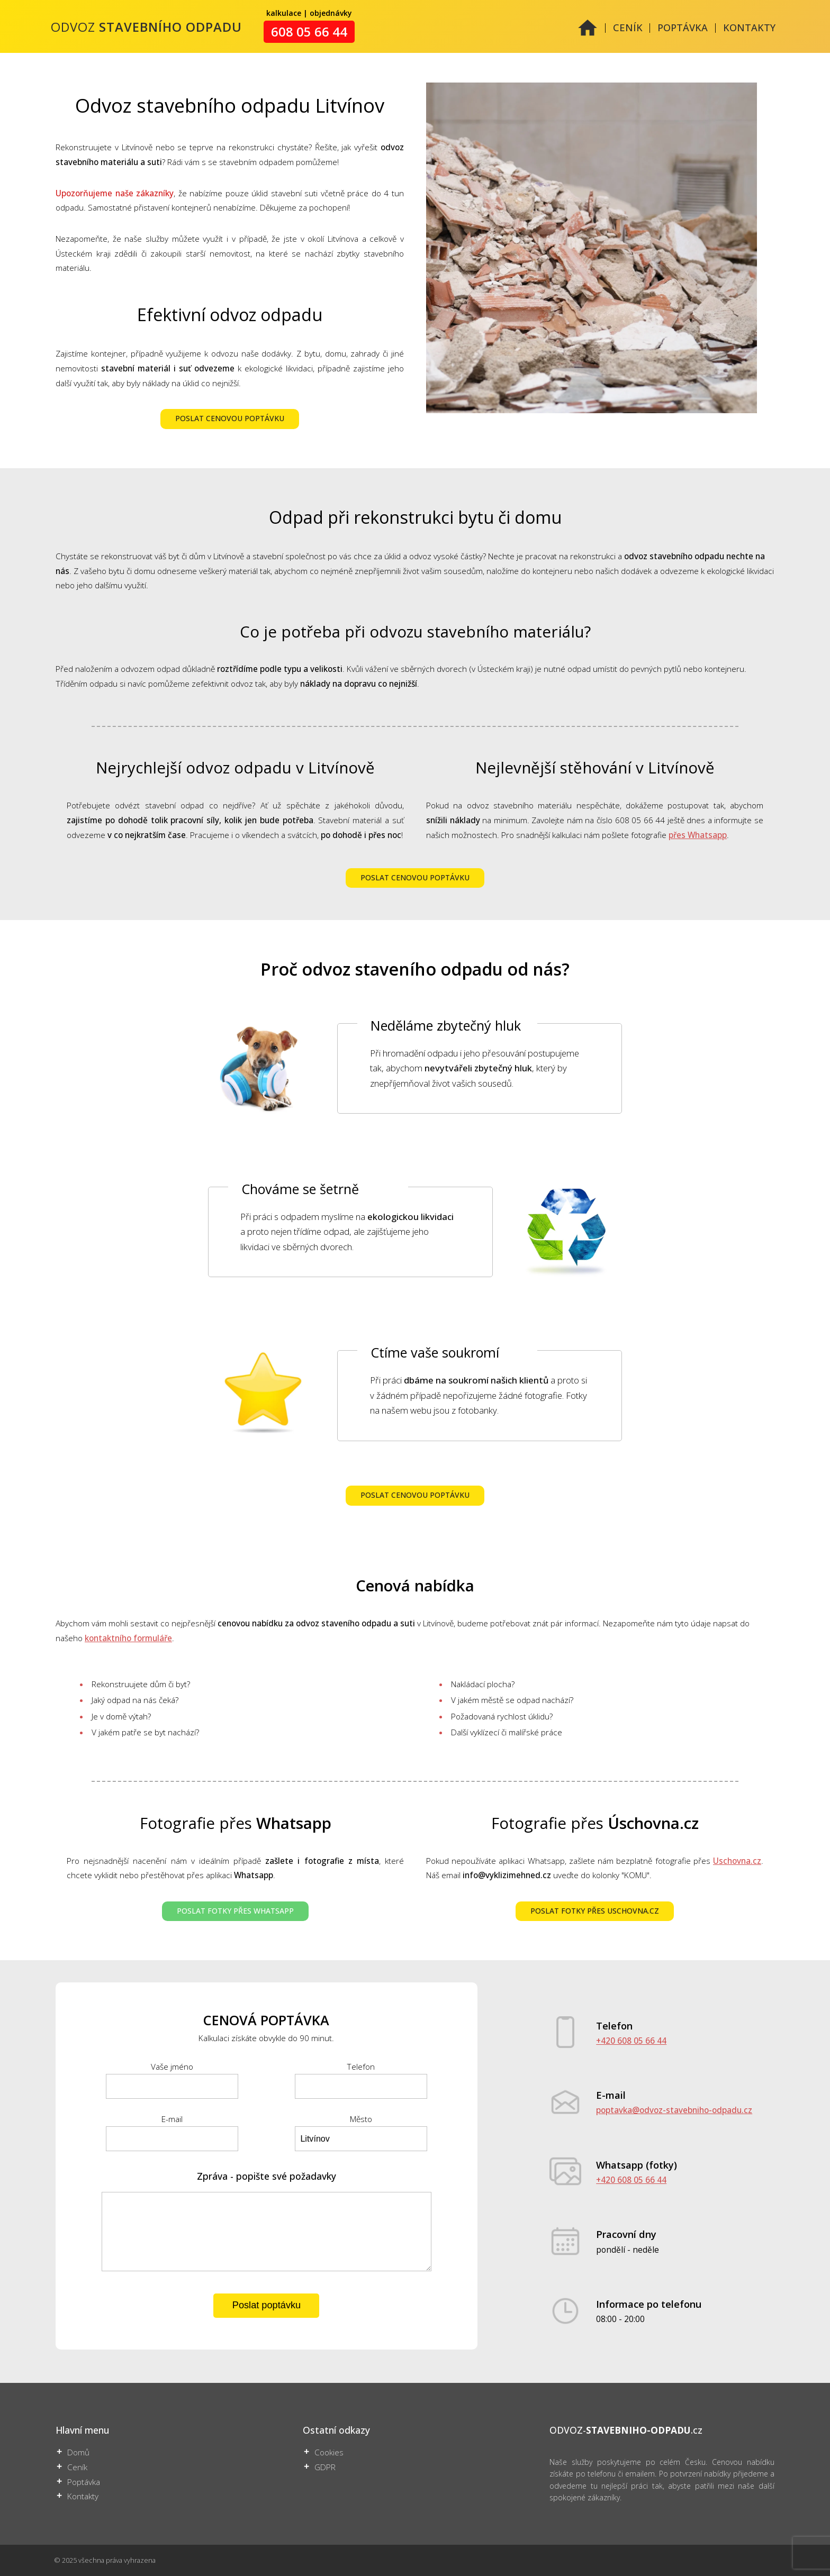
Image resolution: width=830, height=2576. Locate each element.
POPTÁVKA (682, 27)
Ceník (77, 2467)
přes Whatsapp (698, 835)
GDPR (325, 2467)
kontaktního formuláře (128, 1638)
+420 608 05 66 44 (631, 2040)
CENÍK (628, 27)
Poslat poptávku (266, 2305)
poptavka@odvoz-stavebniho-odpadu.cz (674, 2110)
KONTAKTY (749, 27)
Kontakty (82, 2496)
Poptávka (83, 2482)
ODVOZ (146, 27)
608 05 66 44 (309, 31)
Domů (78, 2452)
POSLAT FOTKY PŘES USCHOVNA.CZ (594, 1911)
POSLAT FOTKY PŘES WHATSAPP (235, 1911)
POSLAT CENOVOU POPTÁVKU (229, 419)
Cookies (329, 2452)
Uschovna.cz (737, 1861)
